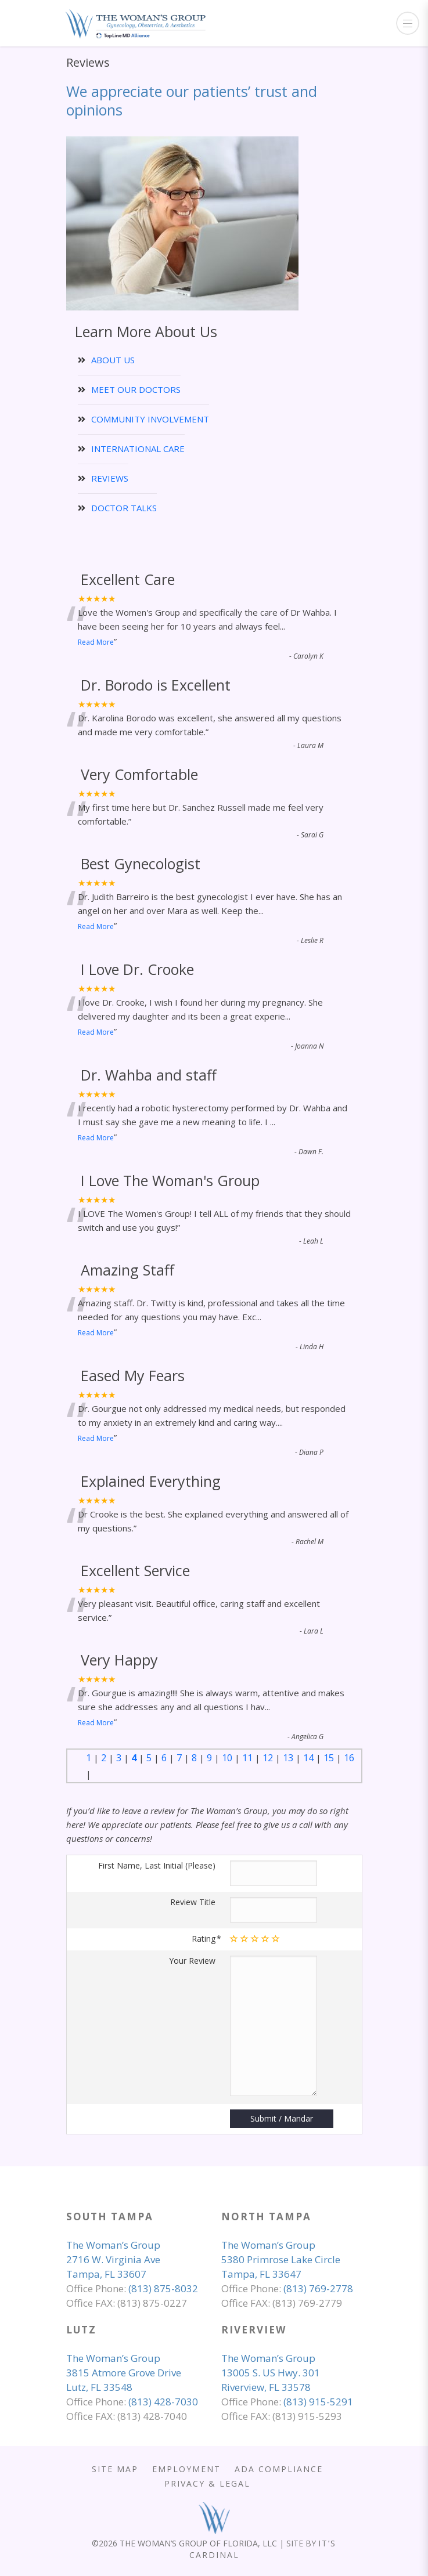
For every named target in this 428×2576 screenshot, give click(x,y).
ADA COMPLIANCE (279, 2468)
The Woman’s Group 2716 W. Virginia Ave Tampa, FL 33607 (113, 2259)
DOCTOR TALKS (124, 508)
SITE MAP (115, 2468)
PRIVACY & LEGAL (207, 2483)
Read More (96, 642)
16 (349, 1757)
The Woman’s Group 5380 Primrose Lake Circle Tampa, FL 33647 (280, 2259)
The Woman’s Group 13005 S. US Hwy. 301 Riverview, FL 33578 (270, 2372)
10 (227, 1757)
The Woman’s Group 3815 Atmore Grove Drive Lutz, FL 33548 (123, 2372)
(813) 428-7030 (163, 2401)
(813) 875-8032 (163, 2288)
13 (288, 1757)
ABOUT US (113, 360)
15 (328, 1757)
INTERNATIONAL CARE (138, 448)
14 (308, 1757)
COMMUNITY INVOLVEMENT (150, 419)
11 (247, 1757)
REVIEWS (109, 478)
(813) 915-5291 (318, 2401)
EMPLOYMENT (186, 2468)
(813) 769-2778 (318, 2288)
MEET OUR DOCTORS (136, 389)
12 (267, 1757)
